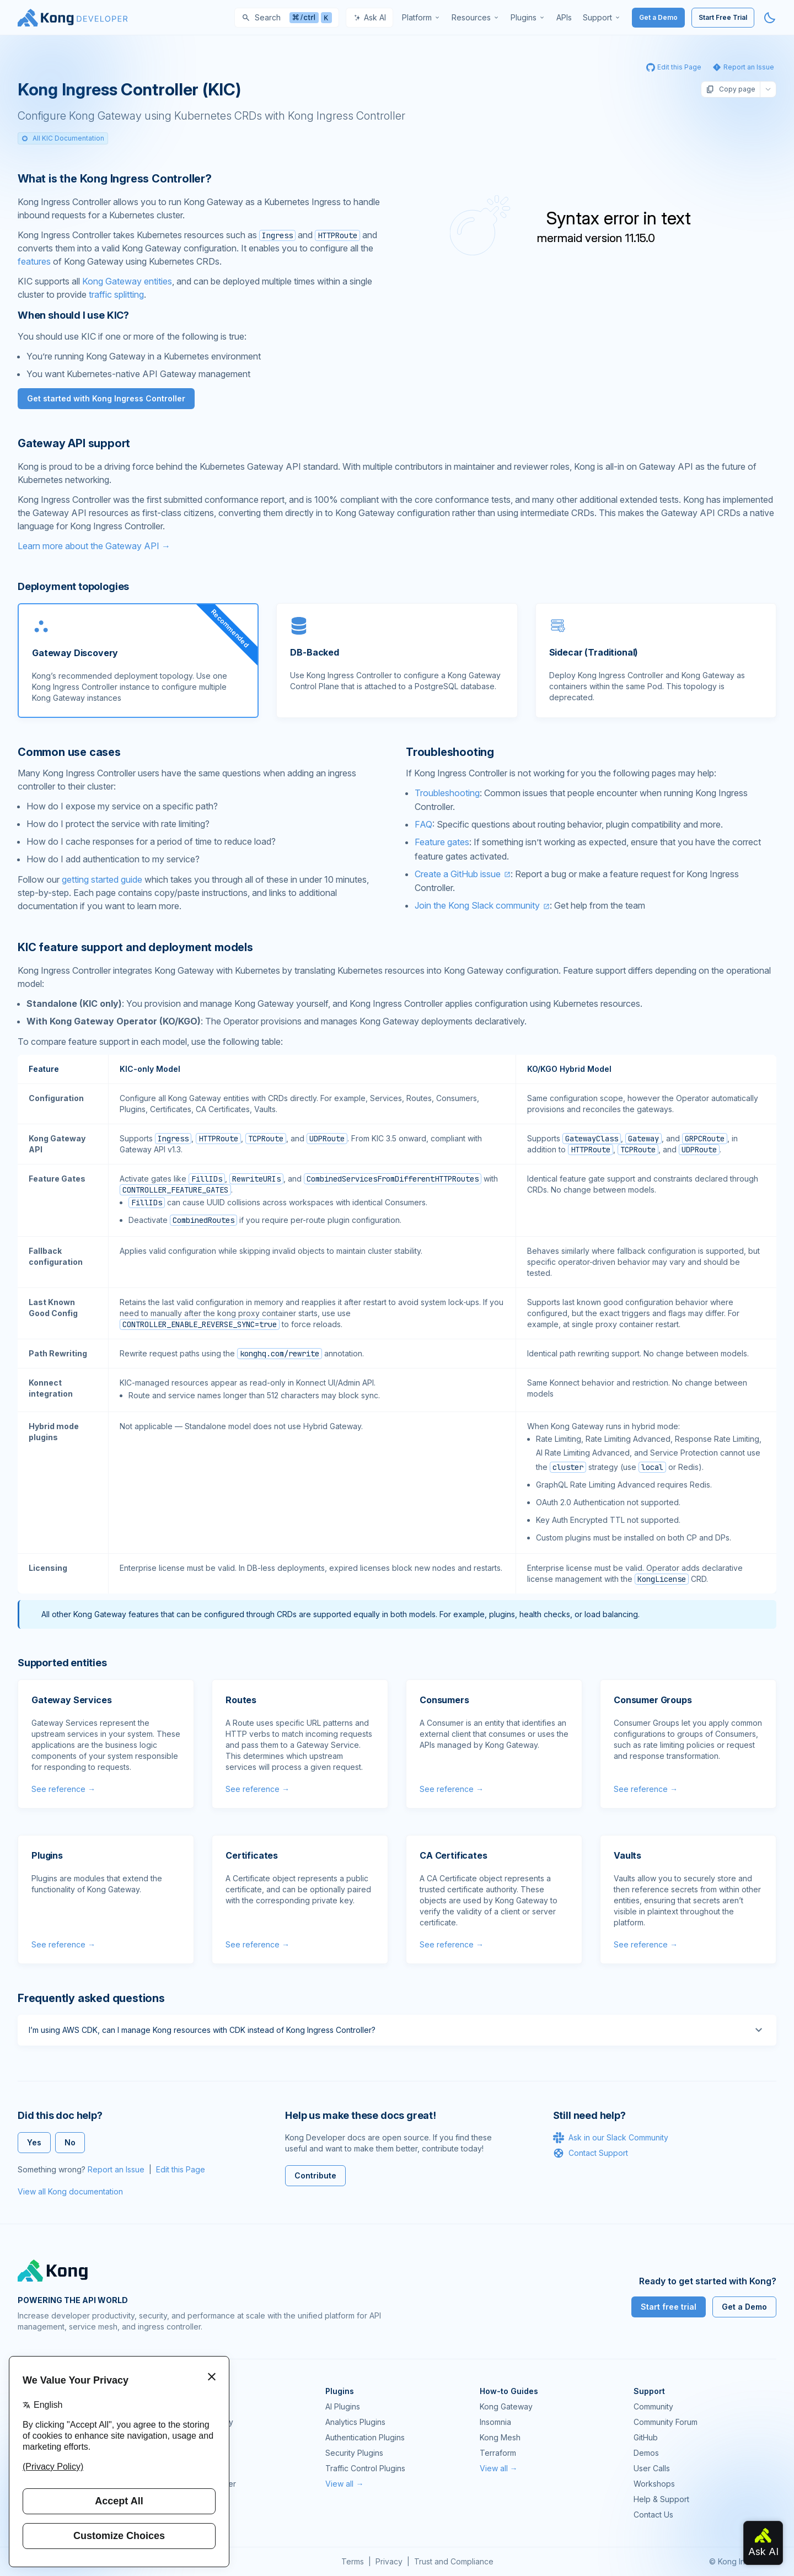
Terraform (498, 2452)
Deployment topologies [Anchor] (73, 586)
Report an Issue (116, 2169)
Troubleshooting (447, 792)
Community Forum (666, 2422)
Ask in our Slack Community (610, 2137)
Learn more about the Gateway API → (94, 545)
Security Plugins (354, 2452)
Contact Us (653, 2514)
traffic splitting (116, 294)
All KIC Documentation (63, 138)
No (70, 2142)
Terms (352, 2561)
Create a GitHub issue (458, 873)
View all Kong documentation (70, 2191)
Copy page (730, 89)
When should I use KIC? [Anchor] (73, 315)
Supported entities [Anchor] (62, 1662)
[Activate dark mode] (769, 17)
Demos (646, 2452)
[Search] (286, 18)
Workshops (654, 2483)
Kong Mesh (191, 2437)
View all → (344, 2483)
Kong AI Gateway (202, 2422)
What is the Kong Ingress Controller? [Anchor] (115, 178)
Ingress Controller (203, 2483)
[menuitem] (421, 17)
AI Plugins (342, 2406)
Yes (34, 2142)
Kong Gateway (197, 2406)
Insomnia (187, 2452)
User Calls (652, 2468)
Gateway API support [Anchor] (74, 443)
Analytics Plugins (355, 2422)
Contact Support (590, 2153)
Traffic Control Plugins (365, 2468)
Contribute (315, 2175)
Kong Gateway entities (127, 281)
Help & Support (661, 2499)
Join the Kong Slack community (477, 905)
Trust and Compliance (453, 2561)
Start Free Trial (723, 17)
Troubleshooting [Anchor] (450, 752)
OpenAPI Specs (200, 2468)
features (34, 261)
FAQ (423, 824)
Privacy (389, 2561)
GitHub (646, 2437)
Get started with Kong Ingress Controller (106, 398)
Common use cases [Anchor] (69, 752)
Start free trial (668, 2306)
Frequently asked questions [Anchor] (91, 1998)
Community (653, 2406)
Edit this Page (180, 2169)
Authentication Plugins (365, 2437)
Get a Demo (658, 17)
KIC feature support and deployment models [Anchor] (135, 947)
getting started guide (102, 879)
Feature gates (442, 841)
